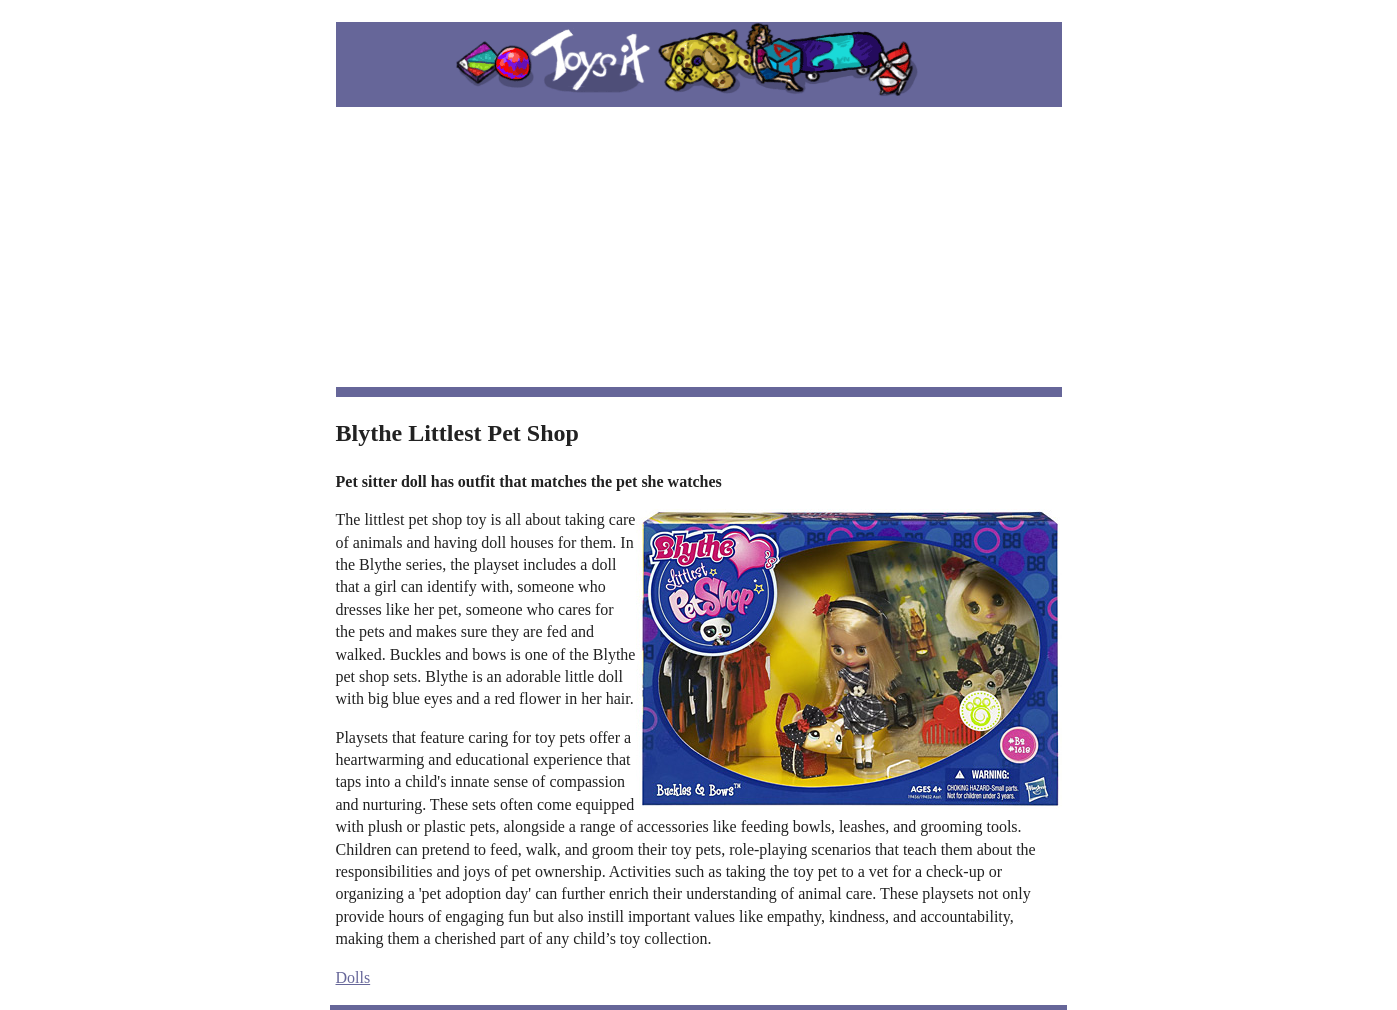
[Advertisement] (699, 247)
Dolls (353, 977)
